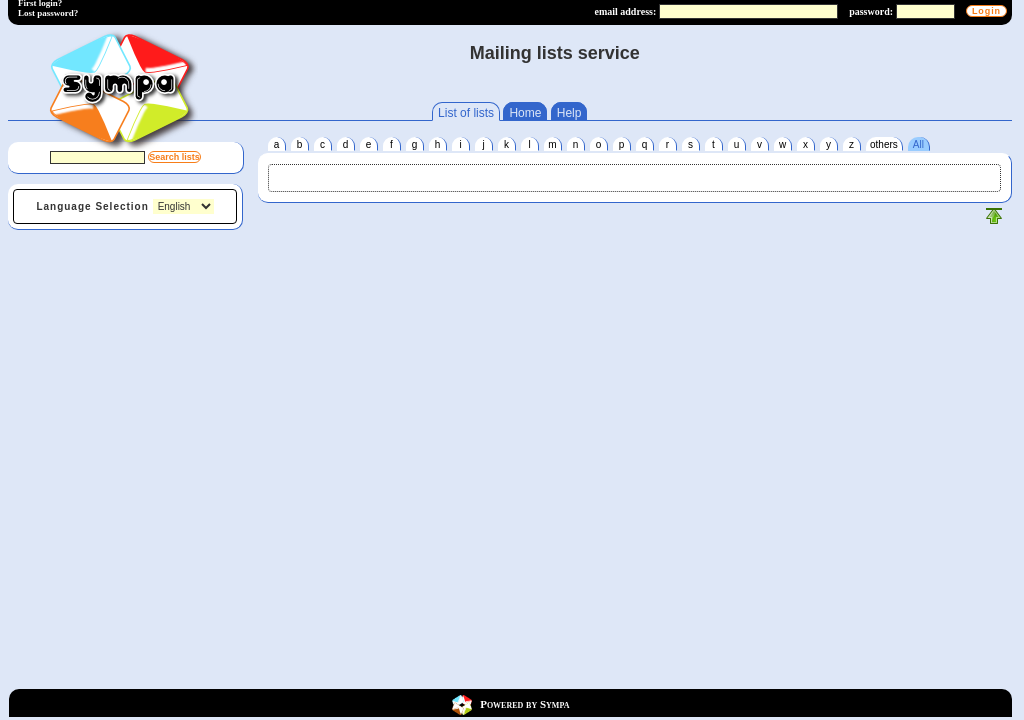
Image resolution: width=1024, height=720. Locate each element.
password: (871, 11)
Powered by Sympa (524, 703)
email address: (625, 11)
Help (569, 113)
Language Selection (92, 206)
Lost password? (48, 13)
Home (525, 113)
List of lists (466, 113)
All (918, 144)
